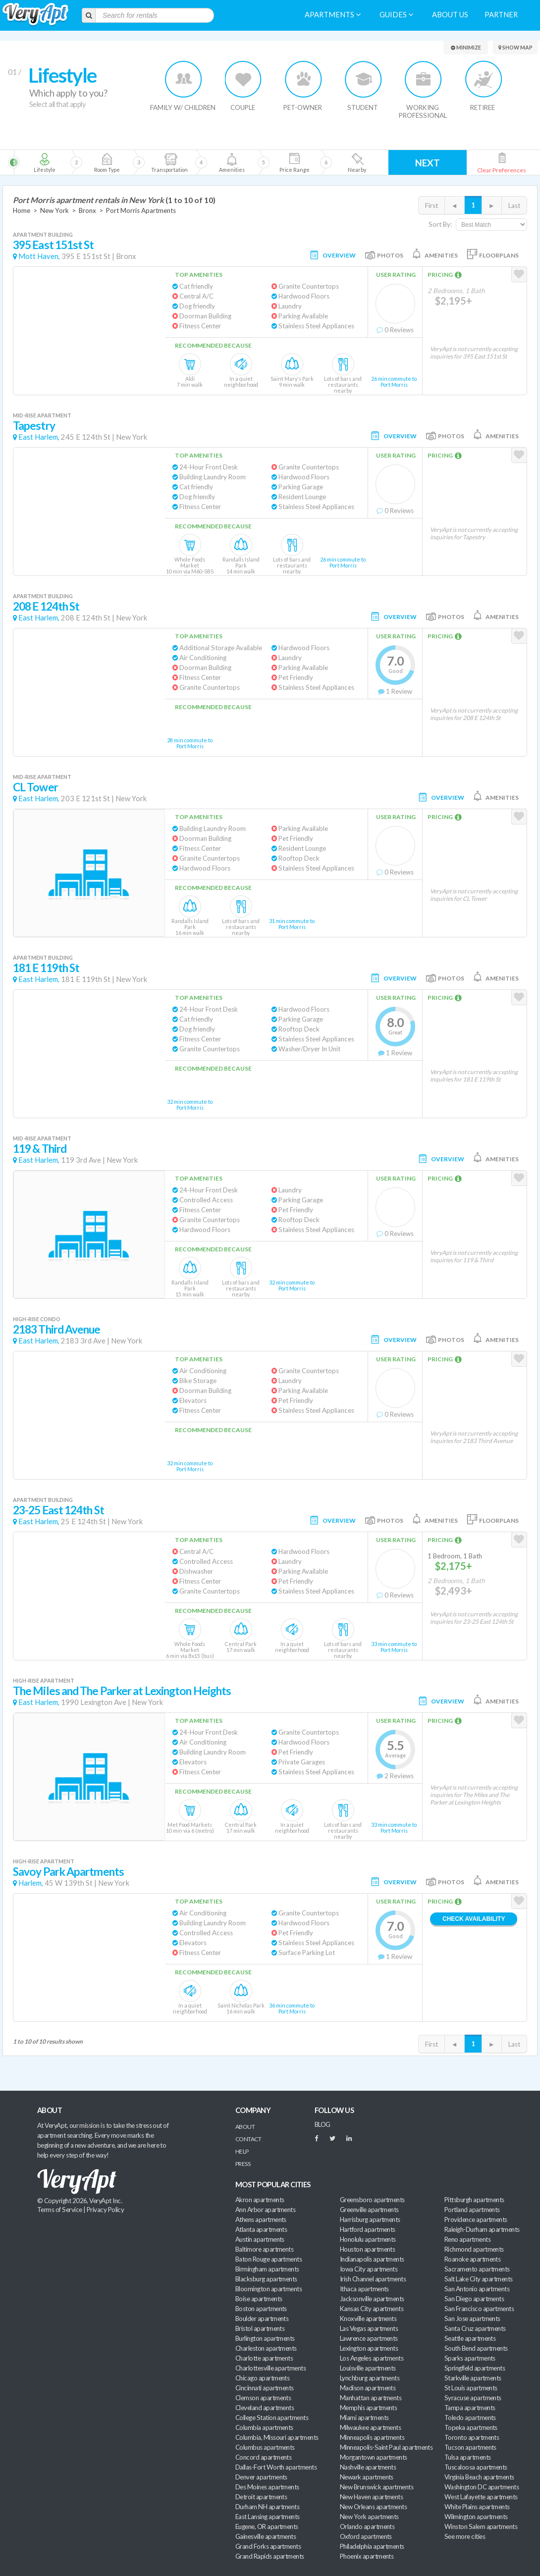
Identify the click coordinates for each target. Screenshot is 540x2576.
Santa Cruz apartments (475, 2328)
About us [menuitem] (450, 14)
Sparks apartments (469, 2358)
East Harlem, (38, 437)
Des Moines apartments (267, 2487)
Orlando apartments (367, 2526)
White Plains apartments (477, 2507)
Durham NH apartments (267, 2507)
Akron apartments (259, 2200)
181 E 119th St (46, 968)
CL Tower (35, 787)
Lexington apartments (369, 2348)
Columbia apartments (264, 2427)
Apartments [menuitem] (333, 14)
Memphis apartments (368, 2408)
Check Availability (473, 1918)
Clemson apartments (263, 2398)
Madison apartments (367, 2388)
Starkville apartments (472, 2378)
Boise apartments (258, 2299)
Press (242, 2163)
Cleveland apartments (264, 2408)
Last (514, 205)
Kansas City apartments (371, 2309)
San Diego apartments (474, 2299)
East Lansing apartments (267, 2517)
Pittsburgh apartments (474, 2200)
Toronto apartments (471, 2437)
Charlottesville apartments (270, 2368)
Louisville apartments (368, 2368)
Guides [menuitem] (396, 14)
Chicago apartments (262, 2378)
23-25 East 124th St (58, 1510)
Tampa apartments (469, 2408)
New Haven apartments (371, 2497)
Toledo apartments (470, 2417)
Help (242, 2151)
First (431, 205)
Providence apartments (475, 2219)
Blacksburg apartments (266, 2279)
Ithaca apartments (364, 2289)
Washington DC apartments (481, 2487)
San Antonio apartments (476, 2289)
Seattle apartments (469, 2338)
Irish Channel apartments (373, 2279)
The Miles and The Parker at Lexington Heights (122, 1691)
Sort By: (440, 224)
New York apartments (369, 2517)
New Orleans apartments (373, 2507)
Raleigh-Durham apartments (482, 2229)
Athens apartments (260, 2219)
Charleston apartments (266, 2348)
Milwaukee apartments (370, 2427)
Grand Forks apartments (268, 2546)
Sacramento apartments (477, 2269)
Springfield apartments (474, 2368)
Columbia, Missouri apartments (277, 2437)
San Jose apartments (472, 2318)
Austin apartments (259, 2239)
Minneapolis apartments (372, 2437)
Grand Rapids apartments (269, 2556)
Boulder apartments (261, 2318)
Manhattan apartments (370, 2398)
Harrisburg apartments (370, 2219)
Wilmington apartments (476, 2517)
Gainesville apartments (265, 2536)
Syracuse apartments (472, 2398)
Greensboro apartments (372, 2200)
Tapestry (34, 425)
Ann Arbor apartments (265, 2210)
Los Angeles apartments (371, 2358)
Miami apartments (364, 2417)
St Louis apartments (470, 2388)
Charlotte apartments (264, 2358)
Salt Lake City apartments (478, 2279)
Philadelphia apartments (372, 2546)
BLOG (322, 2124)
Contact (248, 2139)
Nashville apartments (368, 2467)
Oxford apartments (366, 2536)
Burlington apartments (265, 2338)
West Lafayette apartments (481, 2497)
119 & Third (39, 1148)
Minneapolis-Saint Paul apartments (386, 2447)
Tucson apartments (470, 2447)
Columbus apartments (265, 2447)
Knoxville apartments (368, 2318)
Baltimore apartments (264, 2249)
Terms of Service (59, 2210)
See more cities (464, 2536)
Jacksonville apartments (372, 2299)
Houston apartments (367, 2249)
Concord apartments (263, 2457)
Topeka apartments (470, 2427)
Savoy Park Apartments (68, 1871)
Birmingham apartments (267, 2269)
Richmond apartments (474, 2249)
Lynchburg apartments (369, 2378)
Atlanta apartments (261, 2229)
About (245, 2126)
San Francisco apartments (479, 2309)
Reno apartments (467, 2239)
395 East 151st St (53, 245)
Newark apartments (366, 2477)
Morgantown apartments (373, 2457)
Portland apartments (472, 2210)
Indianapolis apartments (372, 2259)
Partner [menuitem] (501, 14)
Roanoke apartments (472, 2259)
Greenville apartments (369, 2210)
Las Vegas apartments (369, 2328)
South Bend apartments (476, 2348)
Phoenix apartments (366, 2556)
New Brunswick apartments (376, 2487)
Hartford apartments (367, 2229)
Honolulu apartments (368, 2239)
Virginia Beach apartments (479, 2477)
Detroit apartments (261, 2497)
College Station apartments (271, 2417)
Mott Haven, (39, 256)
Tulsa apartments (467, 2457)
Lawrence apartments (369, 2338)
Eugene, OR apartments (266, 2526)
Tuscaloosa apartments (475, 2467)
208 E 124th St (46, 606)
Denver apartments (261, 2477)
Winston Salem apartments (480, 2526)
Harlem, (30, 1883)
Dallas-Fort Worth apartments (276, 2467)
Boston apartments (261, 2309)
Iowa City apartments (368, 2269)
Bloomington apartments (268, 2289)
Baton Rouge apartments (268, 2259)
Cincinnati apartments (264, 2388)
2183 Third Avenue (57, 1329)
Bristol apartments (259, 2328)
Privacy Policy (105, 2210)
